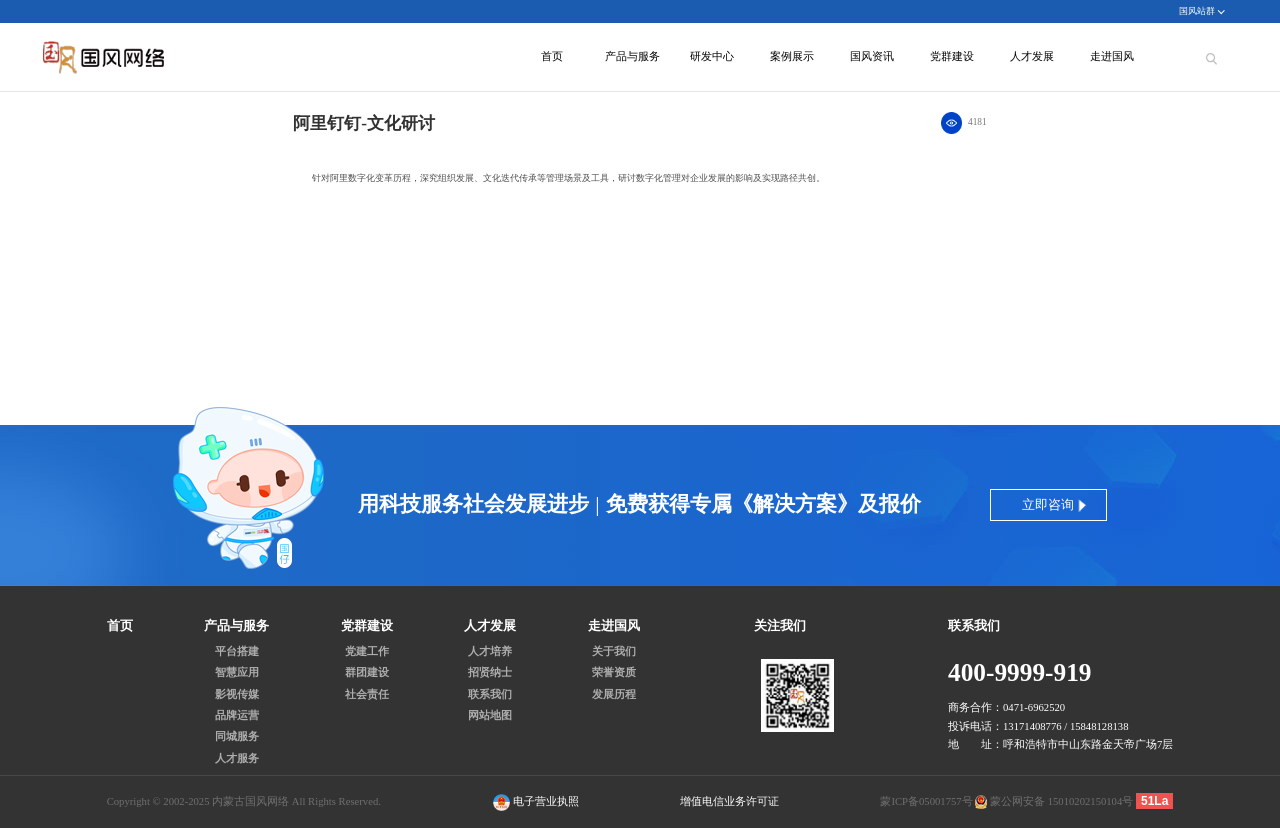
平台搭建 (237, 652)
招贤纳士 (490, 673)
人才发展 (1032, 56)
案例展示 (792, 56)
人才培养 (490, 652)
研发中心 (712, 56)
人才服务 (237, 759)
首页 (552, 56)
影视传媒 (237, 695)
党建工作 (367, 652)
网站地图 (490, 716)
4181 (977, 122)
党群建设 (952, 56)
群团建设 (367, 673)
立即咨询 (1048, 505)
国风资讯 (872, 56)
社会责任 (367, 695)
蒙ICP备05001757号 (926, 801)
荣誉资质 (614, 673)
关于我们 (614, 652)
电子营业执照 (535, 802)
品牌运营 (237, 716)
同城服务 (237, 737)
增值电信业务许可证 (729, 801)
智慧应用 (237, 673)
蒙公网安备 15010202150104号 (1061, 801)
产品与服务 (632, 56)
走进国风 (1112, 56)
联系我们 (490, 695)
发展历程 (614, 695)
